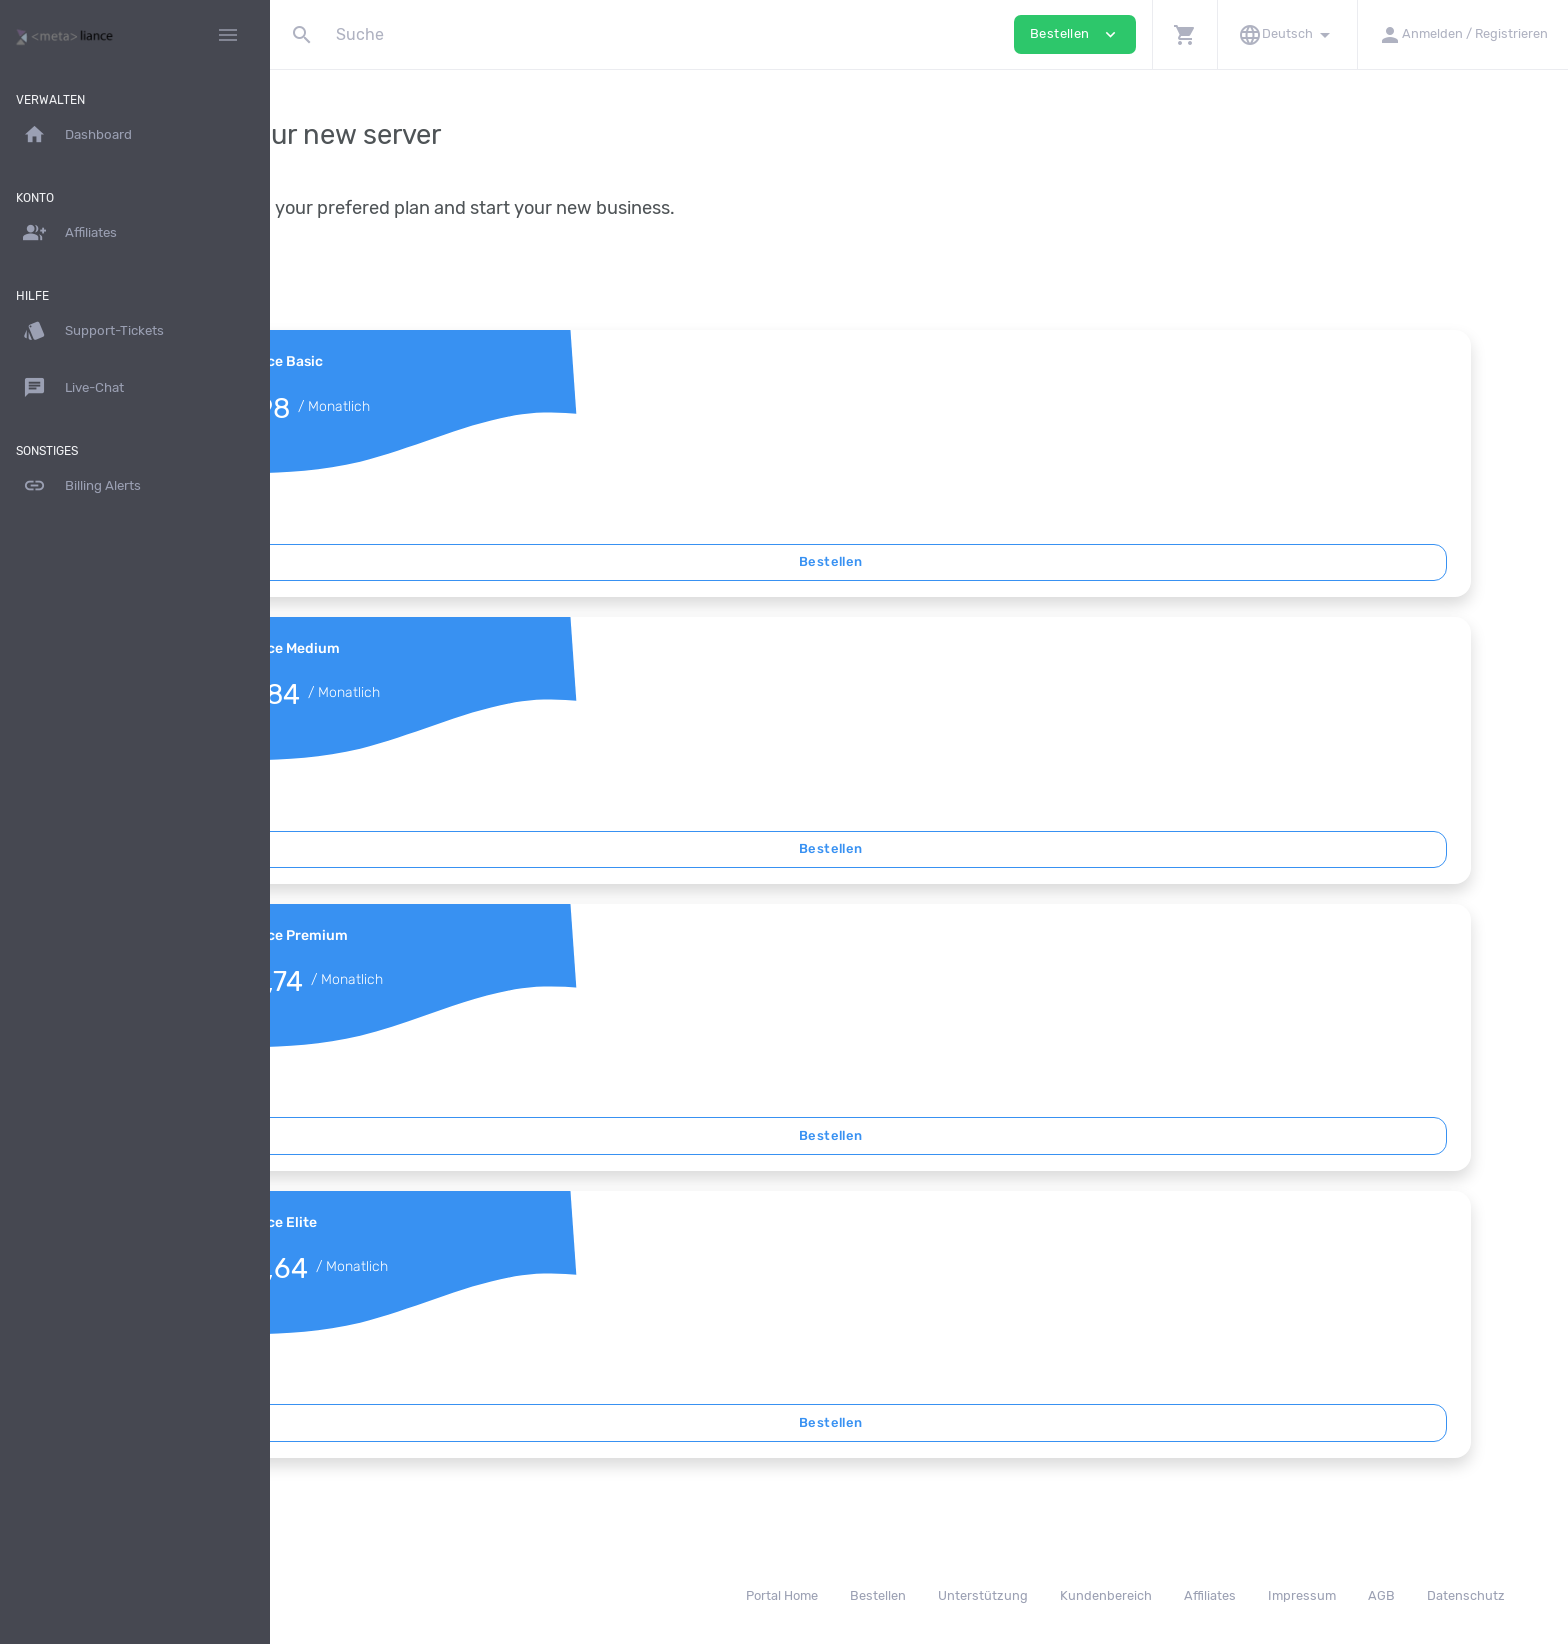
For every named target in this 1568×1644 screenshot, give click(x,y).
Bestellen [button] (1075, 34)
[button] (1184, 34)
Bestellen (919, 561)
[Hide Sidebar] (228, 35)
